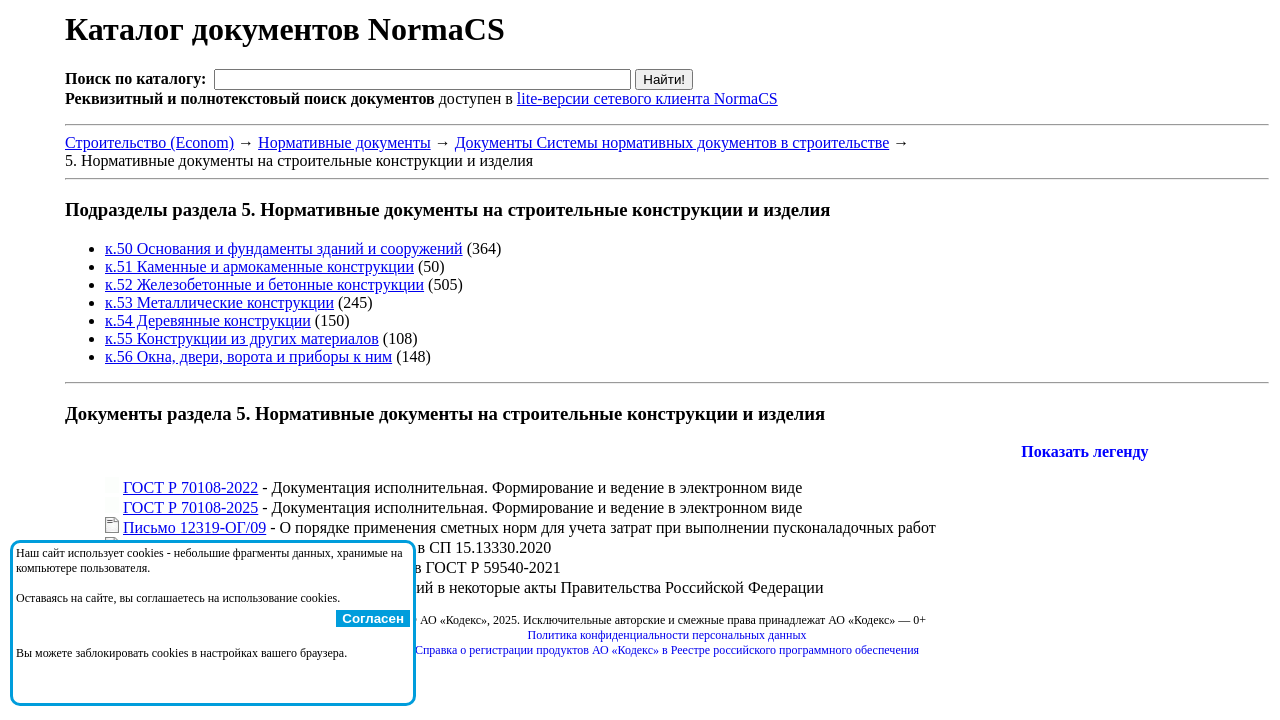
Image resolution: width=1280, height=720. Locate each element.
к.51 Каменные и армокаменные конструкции (259, 266)
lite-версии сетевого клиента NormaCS (647, 98)
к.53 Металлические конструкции (219, 302)
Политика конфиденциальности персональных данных (667, 635)
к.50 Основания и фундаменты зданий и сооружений (284, 248)
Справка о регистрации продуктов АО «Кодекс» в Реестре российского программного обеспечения (667, 650)
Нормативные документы (344, 142)
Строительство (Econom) (149, 142)
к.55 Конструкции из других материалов (242, 338)
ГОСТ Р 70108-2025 (190, 507)
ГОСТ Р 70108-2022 (190, 487)
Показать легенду (1084, 451)
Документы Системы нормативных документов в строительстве (672, 142)
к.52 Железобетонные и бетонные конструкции (264, 284)
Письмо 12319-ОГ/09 (194, 527)
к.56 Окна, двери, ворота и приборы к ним (248, 356)
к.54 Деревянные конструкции (208, 320)
